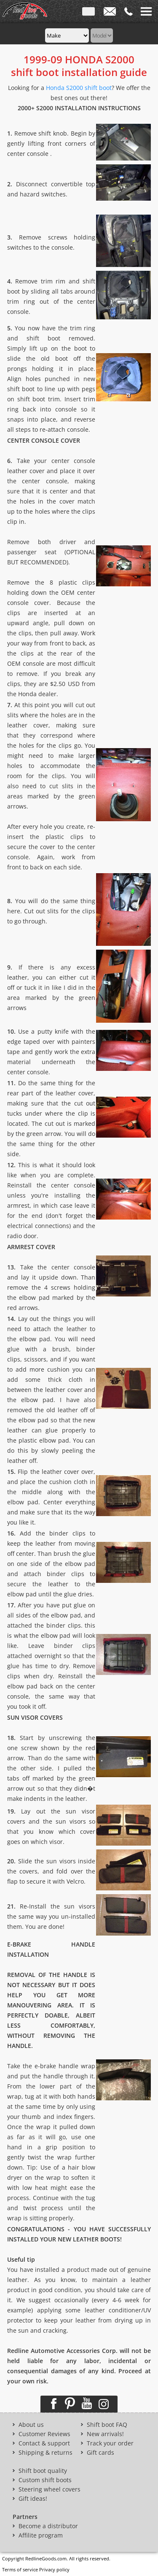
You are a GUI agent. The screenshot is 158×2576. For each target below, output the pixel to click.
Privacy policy (54, 2569)
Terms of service (20, 2569)
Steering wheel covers (49, 2489)
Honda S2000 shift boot (79, 88)
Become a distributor (48, 2526)
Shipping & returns (45, 2453)
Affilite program (41, 2535)
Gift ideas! (33, 2499)
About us (31, 2425)
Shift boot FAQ (107, 2425)
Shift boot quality (43, 2471)
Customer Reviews (44, 2434)
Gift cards (100, 2453)
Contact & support (44, 2443)
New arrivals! (105, 2434)
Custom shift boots (45, 2480)
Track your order (110, 2443)
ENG (88, 13)
